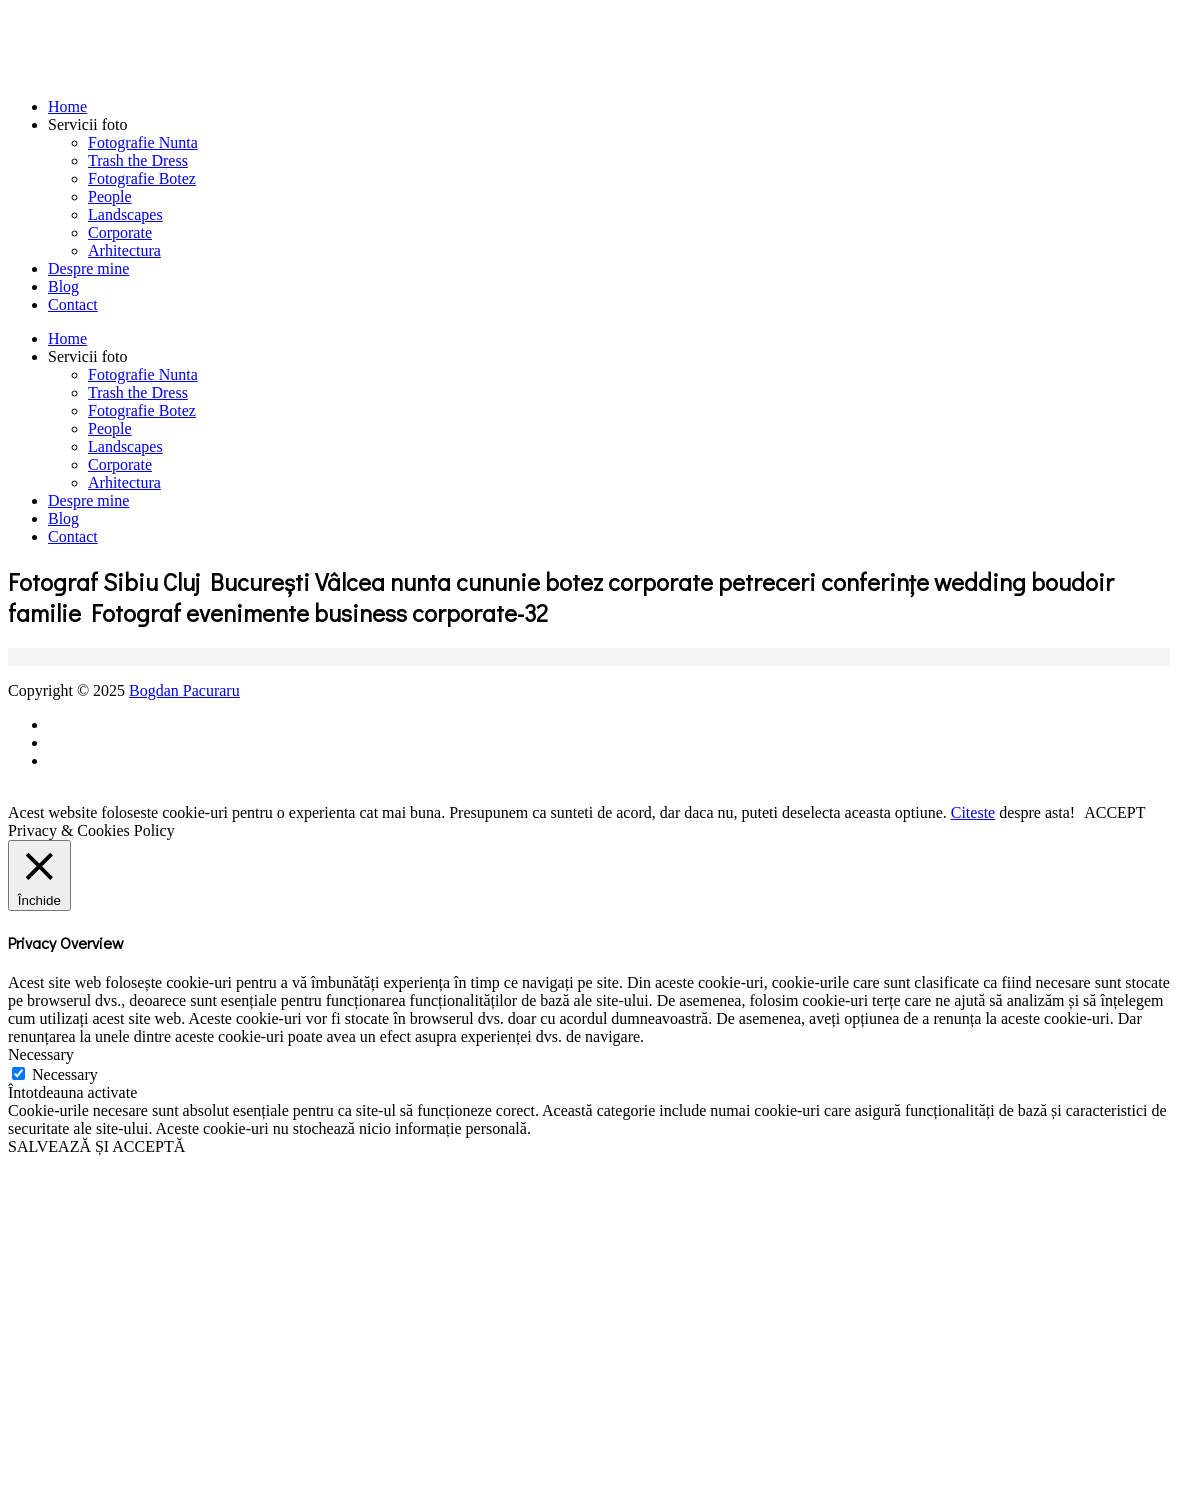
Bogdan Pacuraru (184, 690)
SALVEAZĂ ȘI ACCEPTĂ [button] (96, 1146)
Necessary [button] (41, 1054)
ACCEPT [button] (1114, 812)
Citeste (973, 812)
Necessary (65, 1074)
